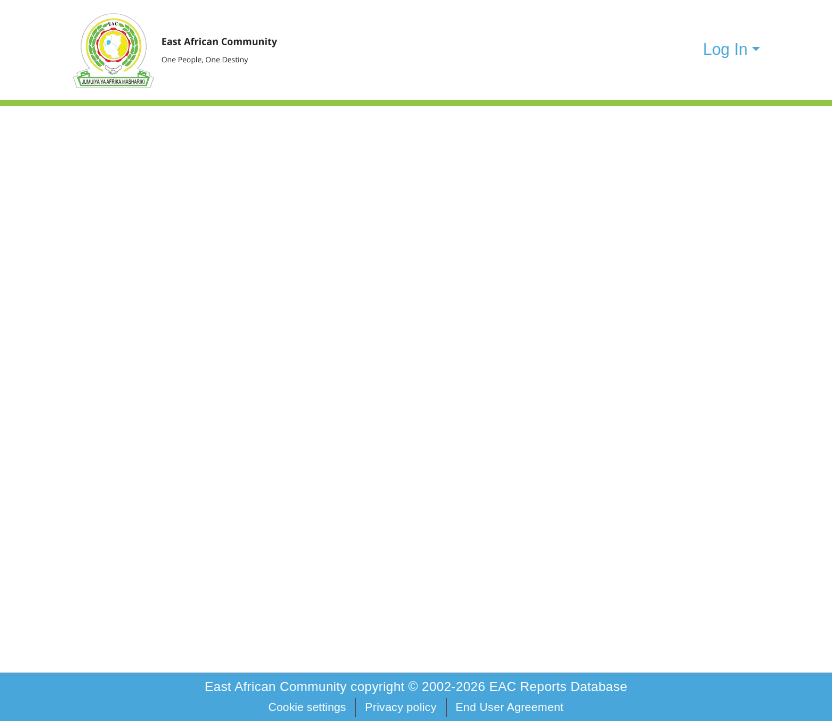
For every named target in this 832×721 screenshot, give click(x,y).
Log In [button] (727, 49)
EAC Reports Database (558, 686)
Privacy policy (401, 707)
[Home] (185, 50)
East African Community (278, 686)
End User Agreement (510, 707)
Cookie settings (307, 707)
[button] (654, 50)
